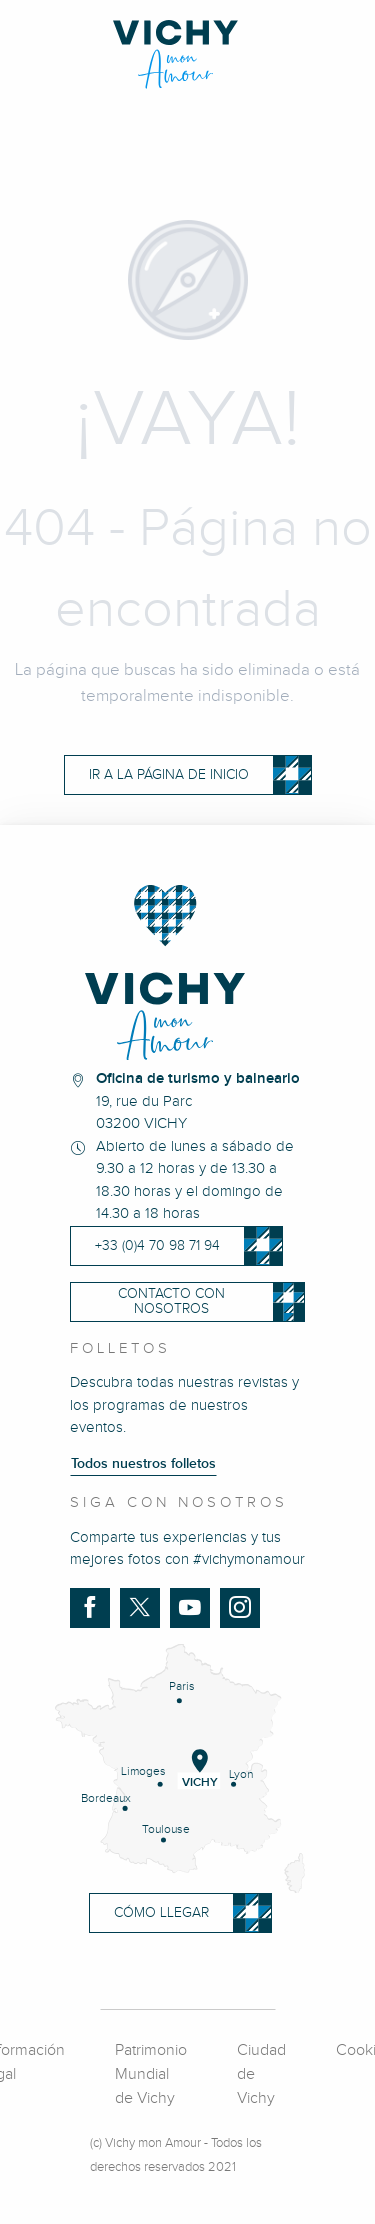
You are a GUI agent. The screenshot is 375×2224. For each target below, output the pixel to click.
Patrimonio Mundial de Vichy (151, 2074)
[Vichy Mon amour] (187, 54)
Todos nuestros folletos (143, 1464)
